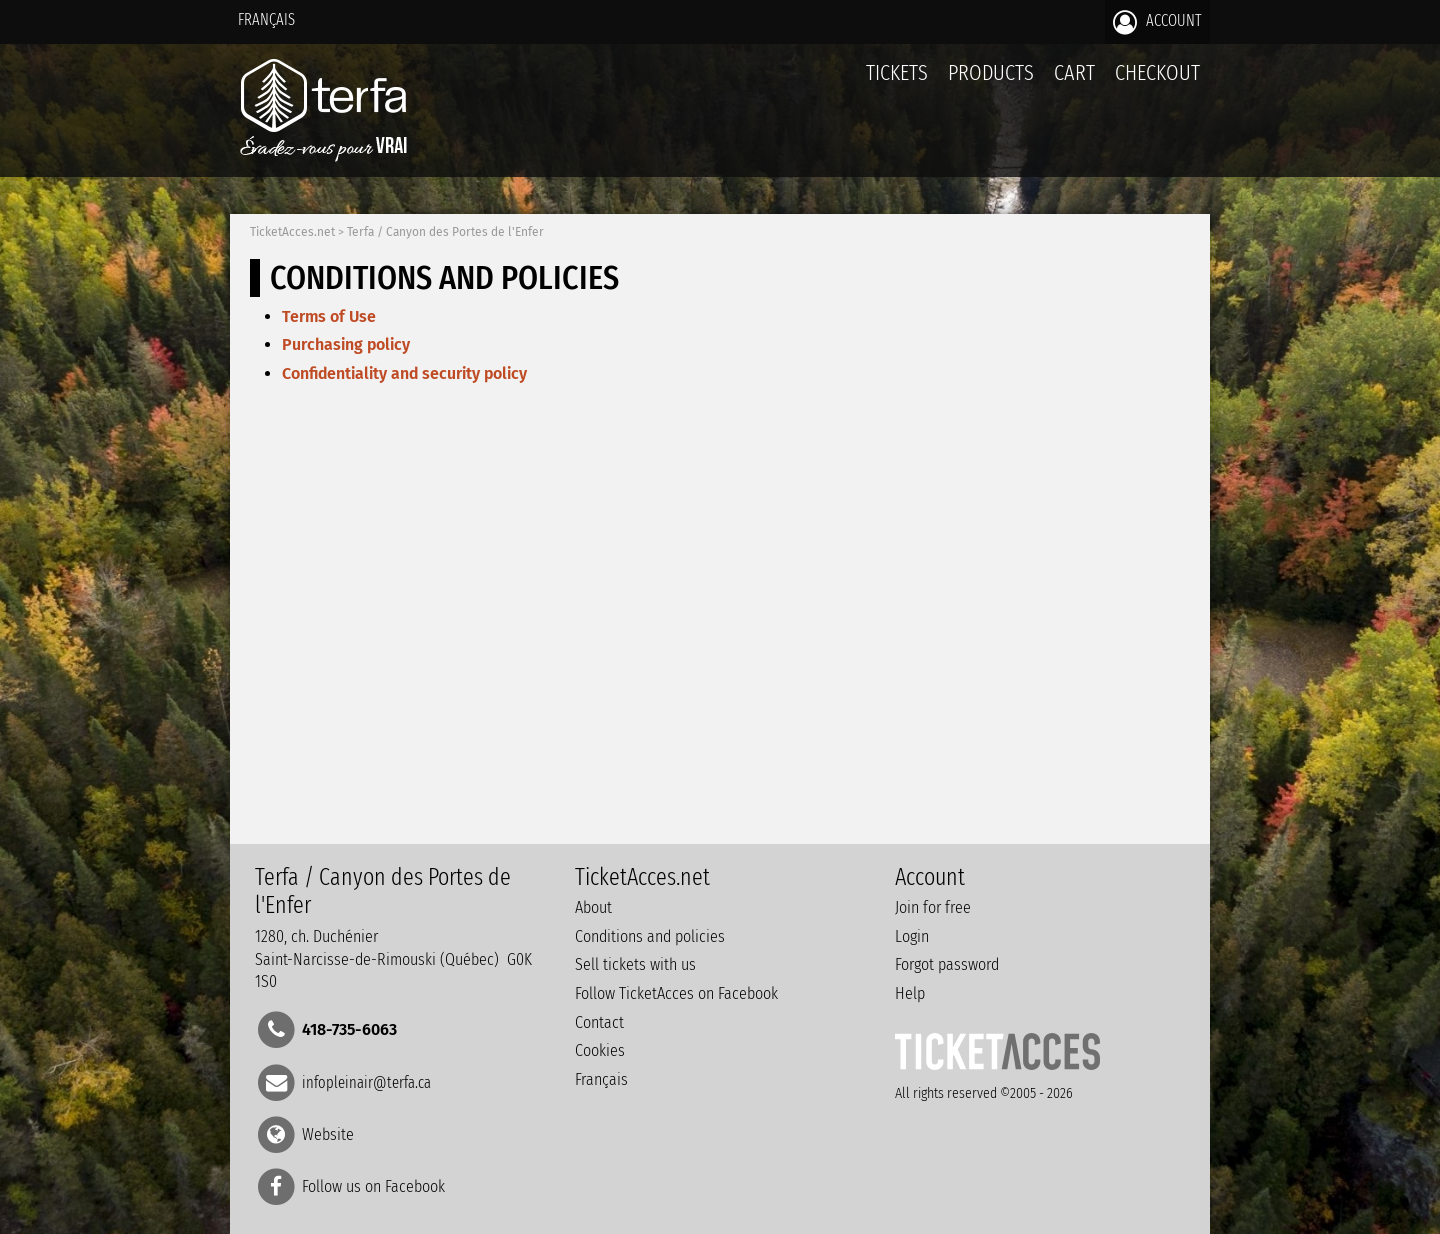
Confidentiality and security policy (404, 373)
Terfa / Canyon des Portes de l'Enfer (445, 232)
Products (991, 72)
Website (328, 1133)
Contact (599, 1022)
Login (912, 936)
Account (1157, 22)
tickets (897, 72)
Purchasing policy (346, 344)
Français (266, 19)
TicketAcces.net (292, 232)
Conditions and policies (650, 936)
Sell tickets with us (635, 964)
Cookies (600, 1050)
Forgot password (947, 964)
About (593, 907)
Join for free (933, 907)
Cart (1074, 83)
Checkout (1157, 72)
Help (910, 993)
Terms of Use (329, 316)
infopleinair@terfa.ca (366, 1081)
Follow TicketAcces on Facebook (676, 993)
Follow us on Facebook (373, 1186)
